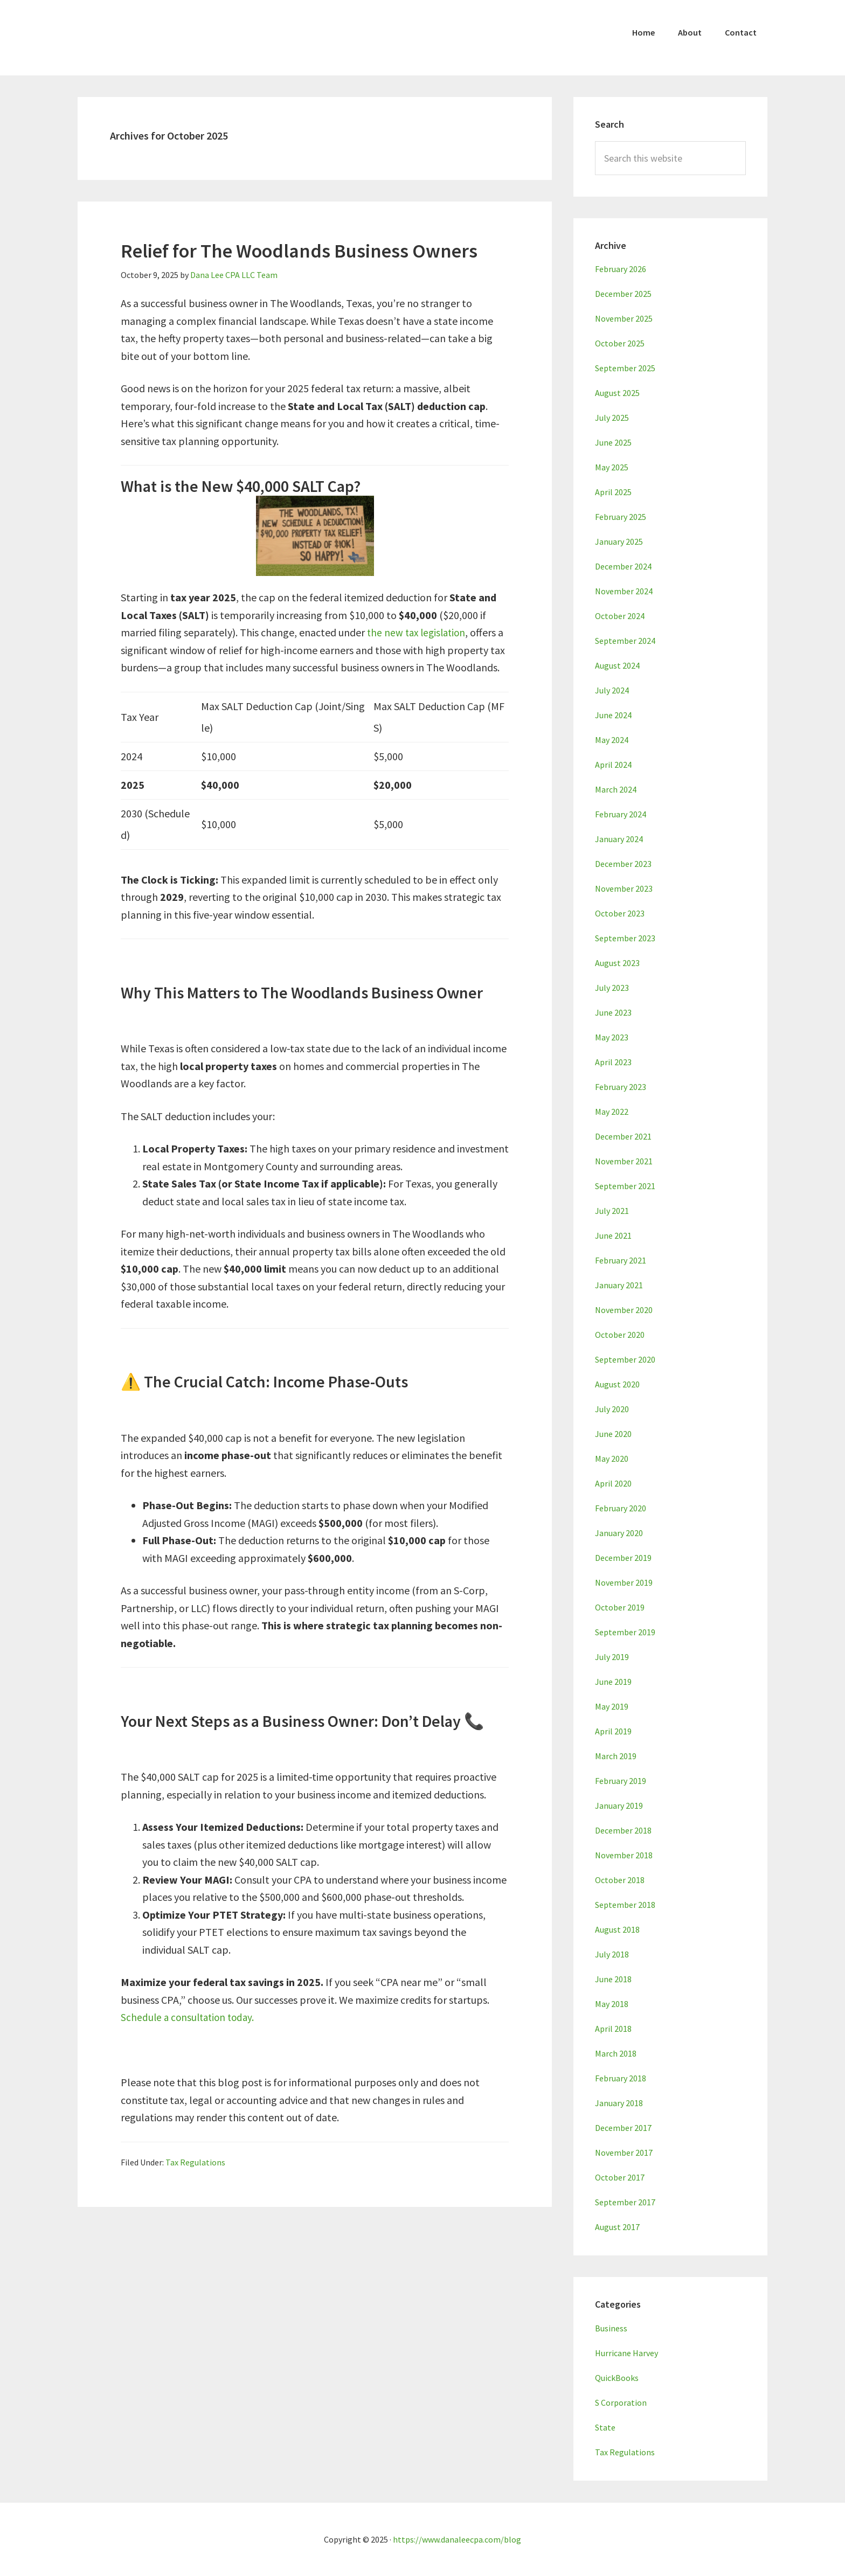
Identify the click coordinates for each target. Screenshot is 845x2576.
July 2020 (612, 1409)
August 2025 (617, 392)
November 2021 (624, 1161)
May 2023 (611, 1037)
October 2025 (620, 343)
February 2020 (620, 1508)
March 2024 (615, 789)
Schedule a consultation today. (190, 2017)
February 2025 (620, 516)
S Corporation (621, 2402)
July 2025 (612, 417)
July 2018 (612, 1954)
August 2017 (617, 2226)
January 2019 (619, 1805)
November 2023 (624, 888)
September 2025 (625, 368)
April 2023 (613, 1062)
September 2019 (625, 1632)
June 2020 (613, 1433)
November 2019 (624, 1582)
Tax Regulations (195, 2162)
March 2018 (615, 2053)
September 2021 (625, 1186)
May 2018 (611, 2003)
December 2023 (623, 863)
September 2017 (625, 2202)
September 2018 (625, 1904)
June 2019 (613, 1681)
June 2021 (613, 1235)
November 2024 (624, 591)
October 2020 (620, 1334)
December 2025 (623, 293)
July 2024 (612, 690)
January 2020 (619, 1532)
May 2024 (611, 739)
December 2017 (623, 2127)
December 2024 (623, 566)
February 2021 (620, 1260)
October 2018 (620, 1879)
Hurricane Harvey (626, 2353)
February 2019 (620, 1780)
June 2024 (613, 715)
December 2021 (623, 1136)
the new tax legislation (418, 632)
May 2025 (611, 467)
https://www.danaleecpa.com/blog (457, 2539)
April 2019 (613, 1731)
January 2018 (619, 2103)
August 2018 (617, 1929)
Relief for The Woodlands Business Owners (299, 251)
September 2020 (625, 1359)
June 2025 (613, 442)
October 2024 (620, 615)
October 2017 (620, 2177)
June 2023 (613, 1012)
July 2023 (612, 987)
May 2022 (611, 1111)
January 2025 (619, 541)
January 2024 (619, 839)
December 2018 (623, 1830)
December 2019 (623, 1557)
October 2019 (620, 1607)
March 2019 (615, 1756)
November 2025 (624, 318)
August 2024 (617, 665)
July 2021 (612, 1210)
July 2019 (612, 1656)
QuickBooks (617, 2377)
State (605, 2427)
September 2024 (625, 640)
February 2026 (620, 268)
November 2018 (624, 1855)
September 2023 (625, 938)
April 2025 (613, 492)
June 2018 (613, 1979)
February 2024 (620, 814)
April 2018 (613, 2028)
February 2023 (620, 1086)
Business (611, 2328)
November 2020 (624, 1309)
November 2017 (624, 2152)
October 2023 (620, 913)
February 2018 (620, 2078)
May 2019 (611, 1706)
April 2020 (613, 1483)
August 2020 (617, 1384)
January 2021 (619, 1285)
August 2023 (617, 962)
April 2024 (613, 764)
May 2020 (611, 1458)
